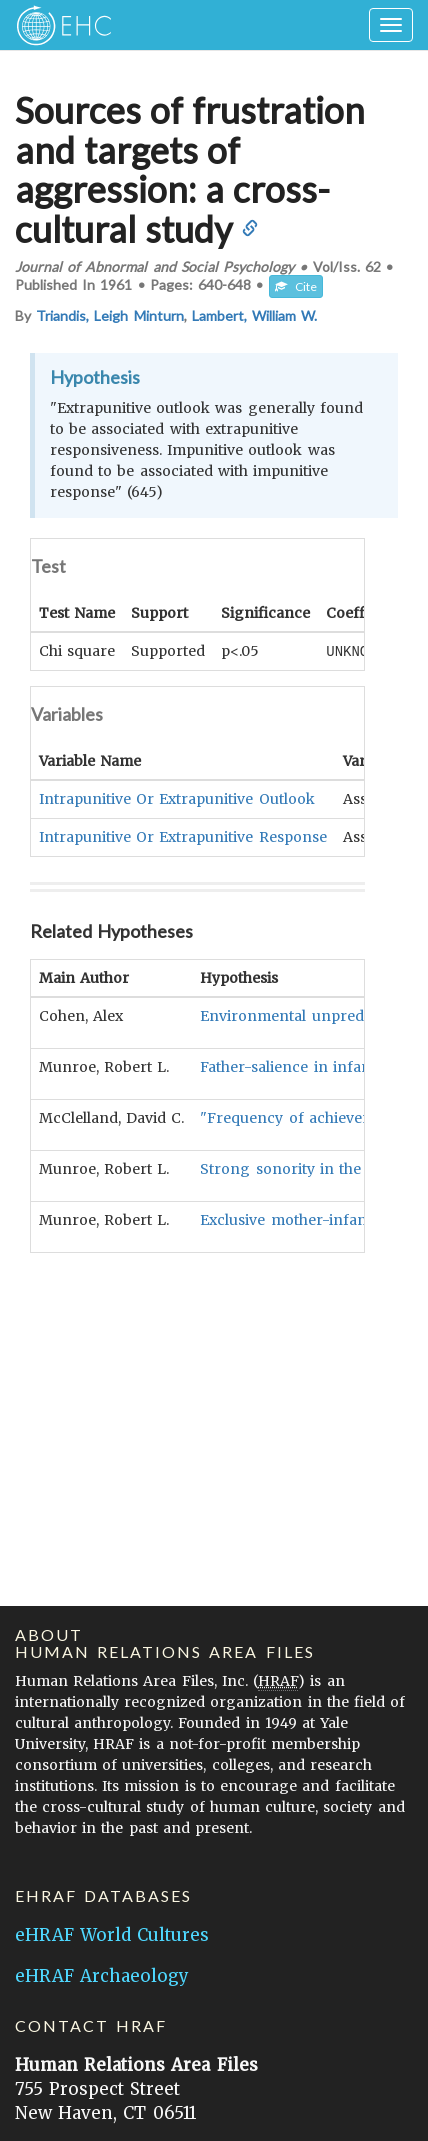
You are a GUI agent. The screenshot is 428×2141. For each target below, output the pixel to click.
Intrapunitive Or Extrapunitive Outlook (177, 798)
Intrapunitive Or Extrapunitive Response (183, 835)
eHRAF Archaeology (102, 1976)
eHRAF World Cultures (112, 1935)
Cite (296, 286)
